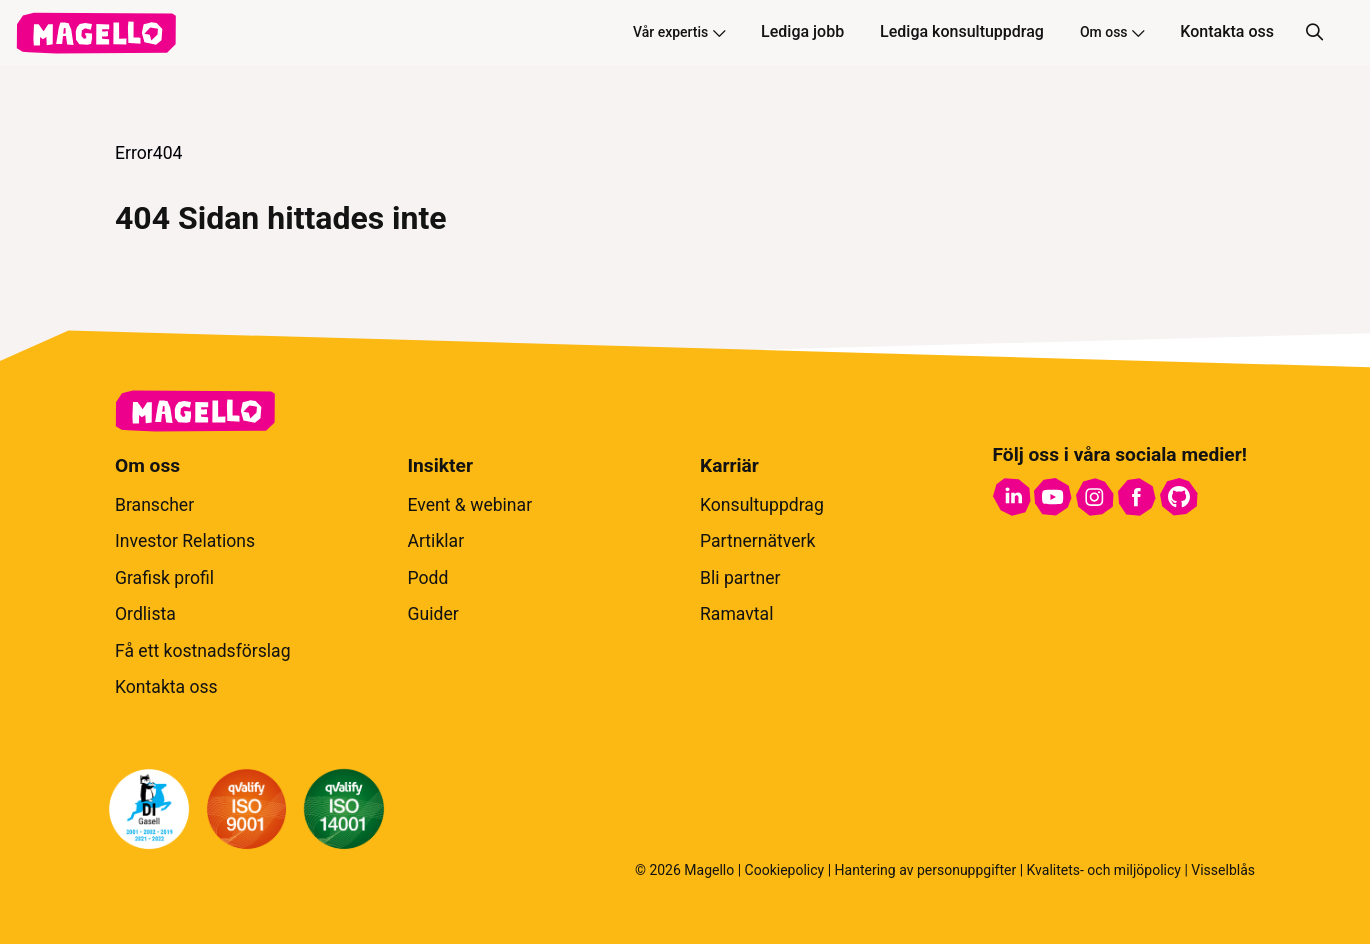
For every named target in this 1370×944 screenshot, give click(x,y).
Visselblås (1223, 870)
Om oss (1112, 32)
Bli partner (740, 578)
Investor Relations (185, 541)
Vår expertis (679, 32)
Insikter (440, 465)
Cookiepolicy (785, 870)
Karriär (729, 465)
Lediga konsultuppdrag (962, 31)
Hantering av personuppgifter (926, 870)
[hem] (96, 33)
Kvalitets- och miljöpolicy (1104, 870)
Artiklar (436, 541)
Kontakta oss (1227, 31)
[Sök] (1314, 33)
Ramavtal (736, 614)
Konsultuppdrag (762, 505)
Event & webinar (470, 505)
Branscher (154, 505)
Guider (433, 614)
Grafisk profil (164, 578)
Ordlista (145, 614)
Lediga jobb (802, 31)
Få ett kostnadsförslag (203, 651)
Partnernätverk (757, 541)
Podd (428, 578)
